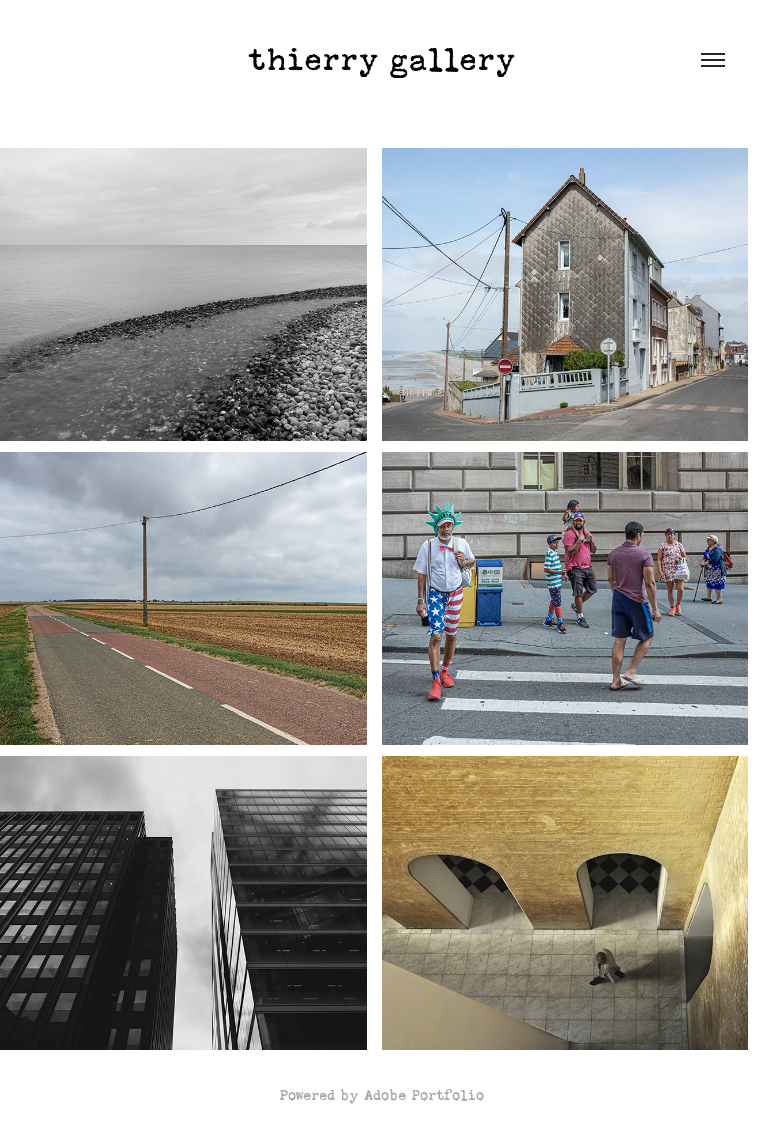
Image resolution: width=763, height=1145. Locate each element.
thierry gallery (382, 60)
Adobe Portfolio (424, 1095)
